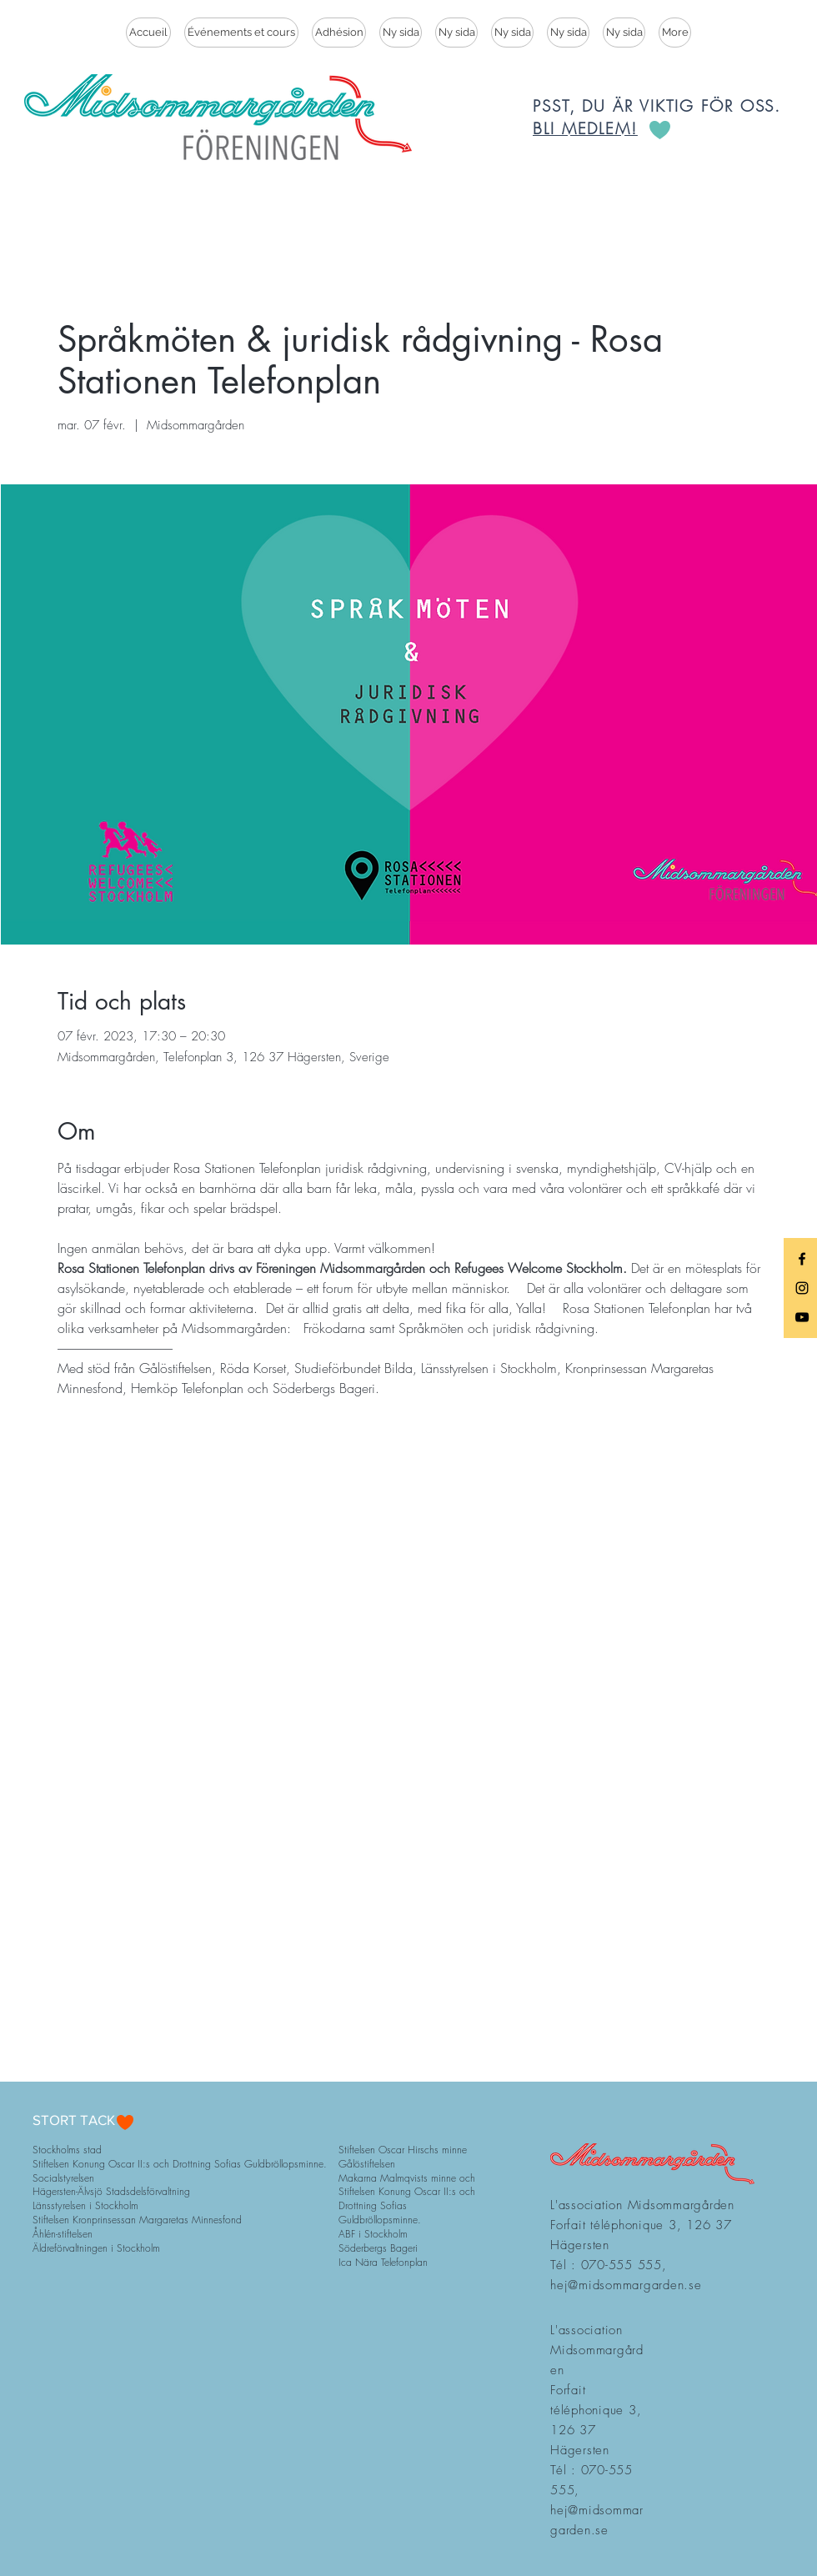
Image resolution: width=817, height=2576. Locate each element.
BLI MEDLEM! (585, 128)
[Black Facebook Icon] (802, 1258)
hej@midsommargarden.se (626, 2285)
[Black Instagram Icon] (802, 1288)
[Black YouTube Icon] (802, 1317)
